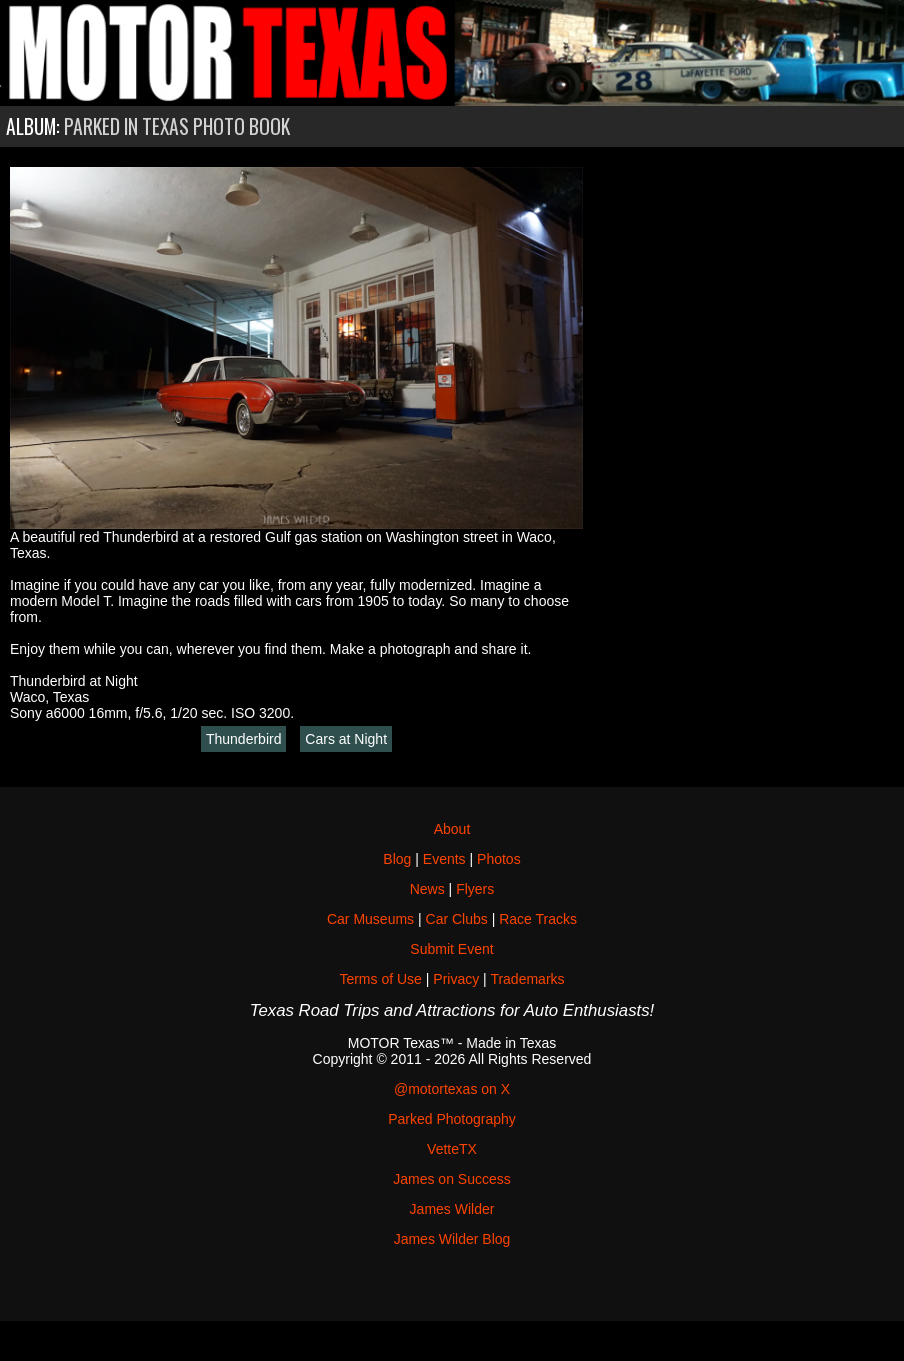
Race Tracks (538, 919)
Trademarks (527, 979)
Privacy (456, 979)
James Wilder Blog (452, 1239)
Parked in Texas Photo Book (177, 126)
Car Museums (370, 919)
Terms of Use (380, 979)
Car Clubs (457, 919)
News (427, 889)
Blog (397, 859)
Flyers (475, 889)
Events (444, 859)
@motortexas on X (452, 1089)
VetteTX (452, 1149)
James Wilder (452, 1209)
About (452, 829)
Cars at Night (346, 739)
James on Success (452, 1179)
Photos (499, 859)
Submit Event (451, 949)
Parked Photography (452, 1119)
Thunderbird (244, 739)
